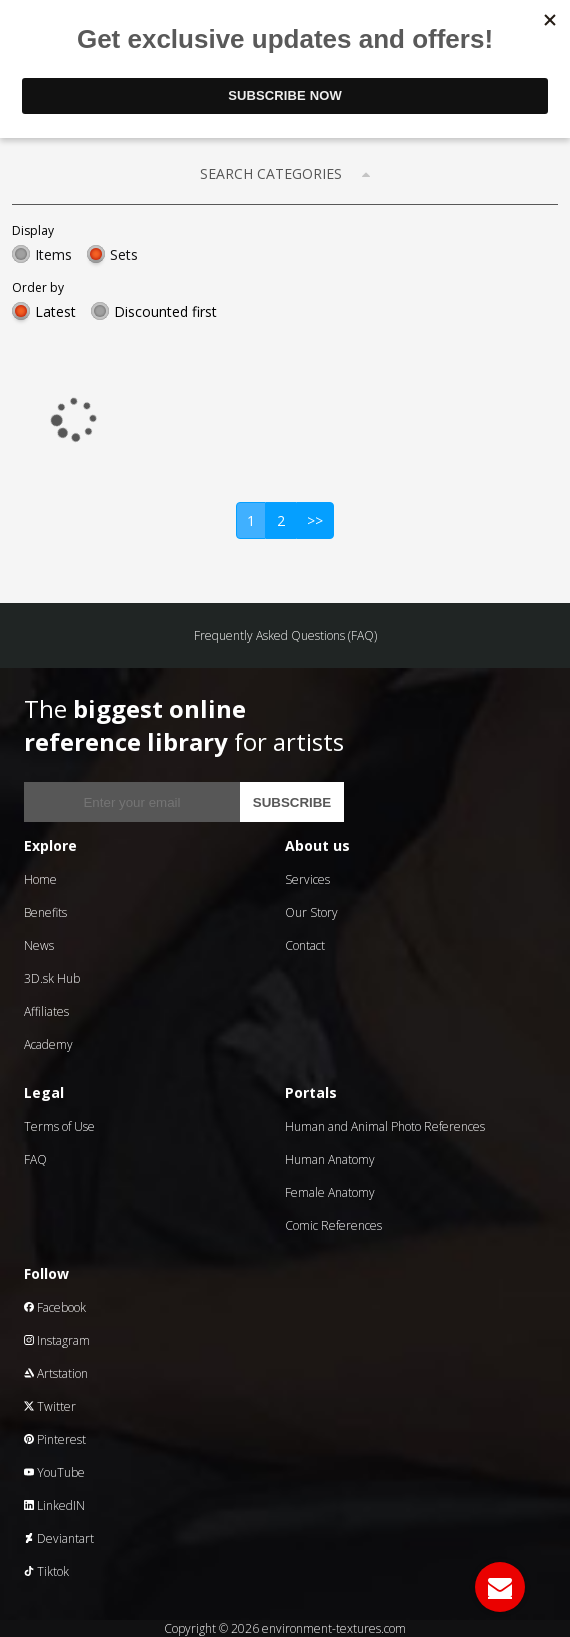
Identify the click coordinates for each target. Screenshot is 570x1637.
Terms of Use (59, 1126)
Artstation (56, 1373)
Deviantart (59, 1538)
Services (307, 879)
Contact (305, 945)
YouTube (54, 1472)
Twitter (50, 1406)
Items (53, 254)
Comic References (333, 1225)
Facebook (55, 1307)
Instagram (57, 1340)
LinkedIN (54, 1505)
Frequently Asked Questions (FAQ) (285, 635)
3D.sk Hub (52, 978)
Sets (124, 254)
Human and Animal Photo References (385, 1126)
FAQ (35, 1159)
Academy (48, 1044)
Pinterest (55, 1439)
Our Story (311, 912)
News (39, 945)
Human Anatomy (330, 1159)
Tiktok (46, 1571)
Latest (55, 311)
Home (40, 879)
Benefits (45, 912)
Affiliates (46, 1011)
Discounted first (165, 311)
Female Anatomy (330, 1192)
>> (315, 520)
